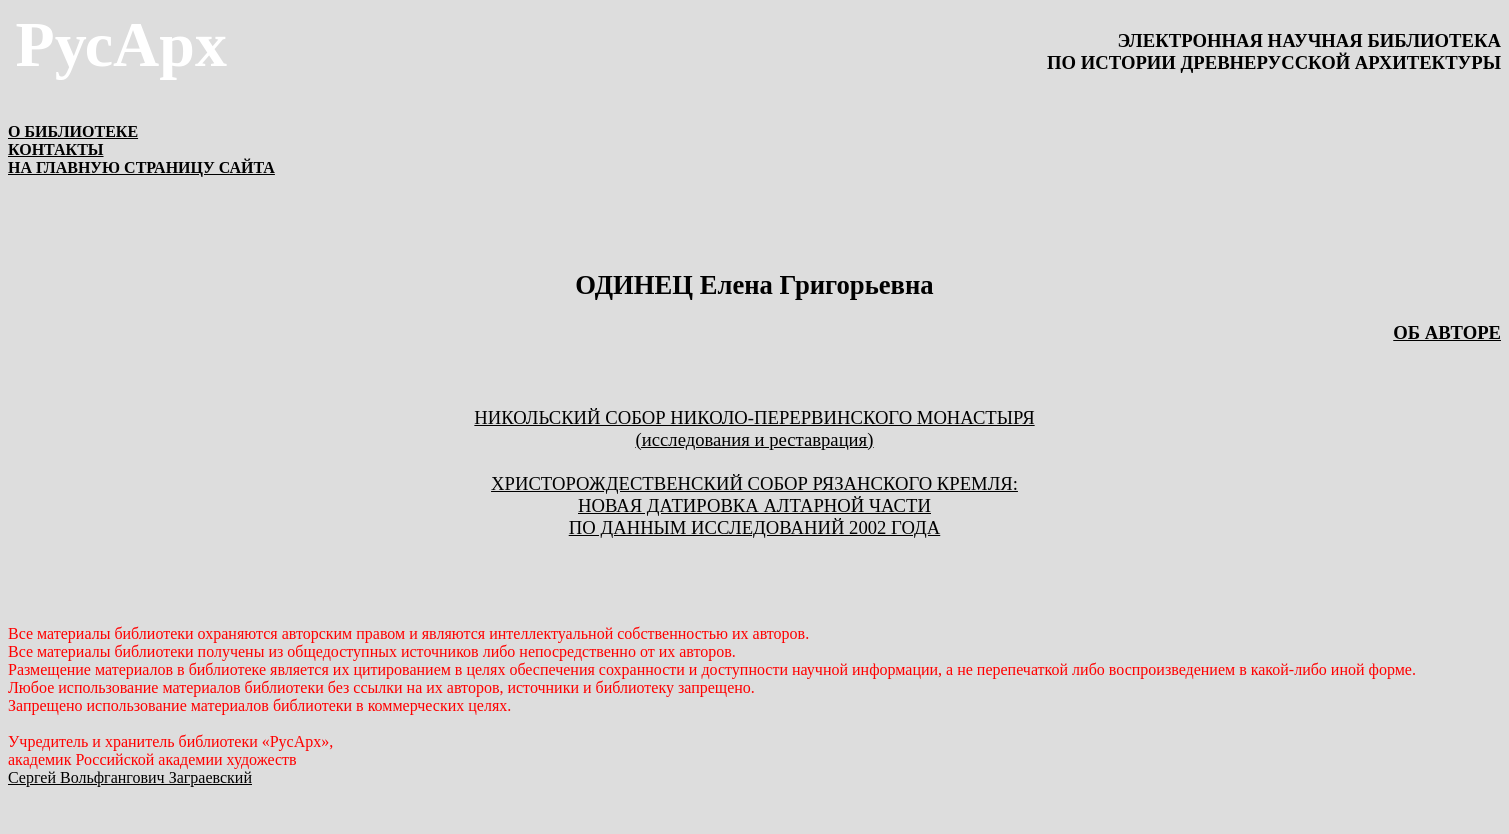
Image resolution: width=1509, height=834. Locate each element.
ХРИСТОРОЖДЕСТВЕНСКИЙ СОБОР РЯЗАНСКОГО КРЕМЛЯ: (754, 483)
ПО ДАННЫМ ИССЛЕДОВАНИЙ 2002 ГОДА (754, 527)
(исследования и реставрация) (755, 439)
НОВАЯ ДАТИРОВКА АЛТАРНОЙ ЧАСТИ (754, 505)
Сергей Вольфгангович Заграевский (130, 777)
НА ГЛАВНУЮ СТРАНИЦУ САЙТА (141, 167)
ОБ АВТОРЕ (1447, 332)
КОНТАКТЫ (56, 149)
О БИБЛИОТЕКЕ (73, 131)
